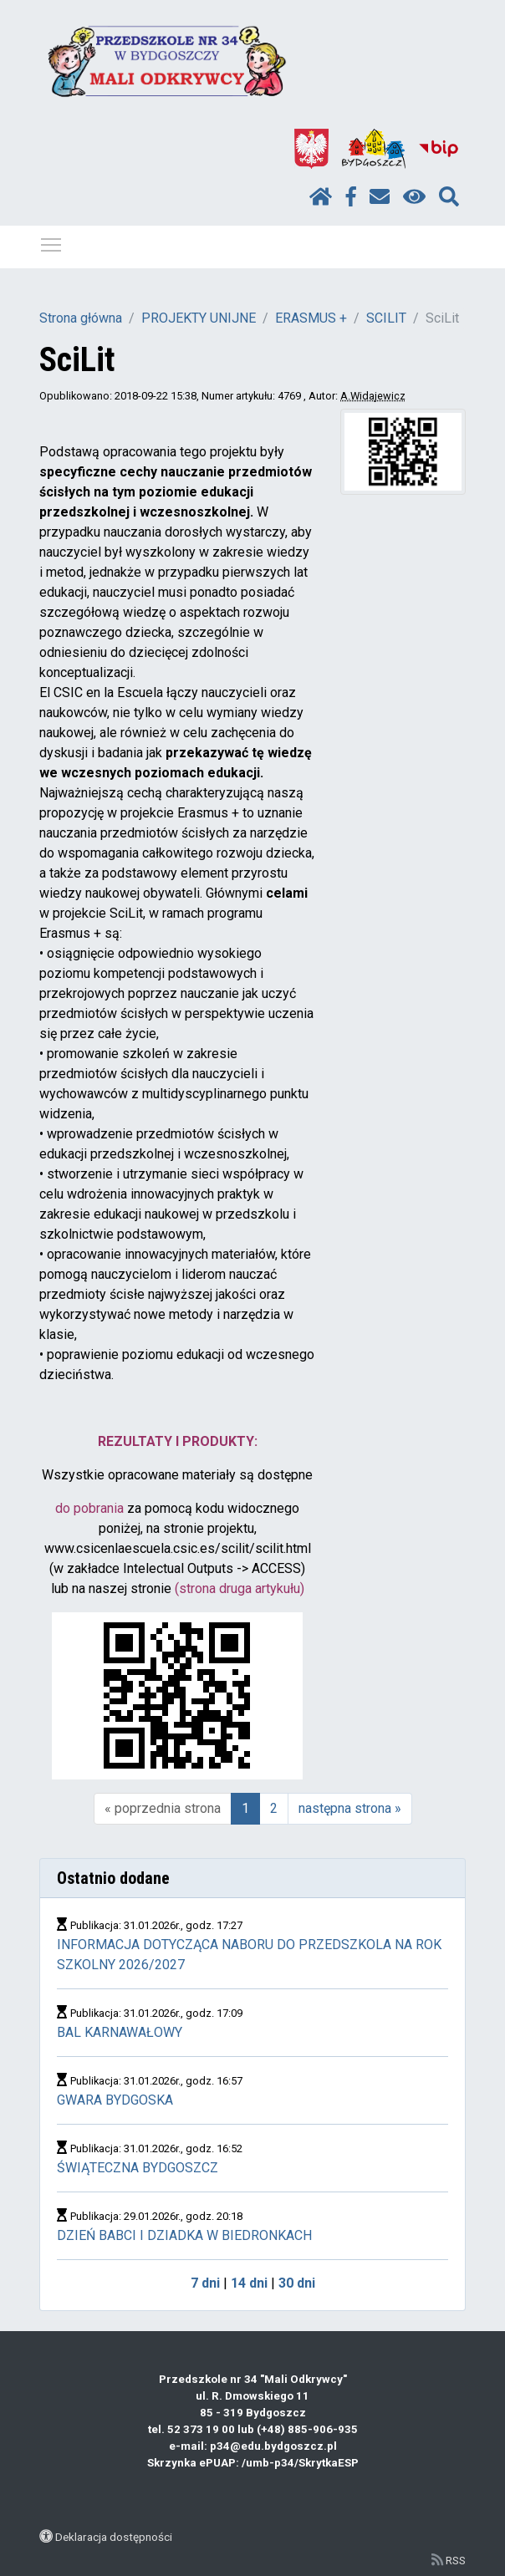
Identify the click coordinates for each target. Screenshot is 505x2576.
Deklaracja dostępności (113, 2536)
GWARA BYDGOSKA (115, 2100)
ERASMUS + (311, 318)
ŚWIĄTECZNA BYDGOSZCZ (137, 2168)
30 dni (296, 2283)
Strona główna (80, 318)
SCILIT (386, 318)
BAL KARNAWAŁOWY (119, 2032)
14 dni (249, 2283)
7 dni (205, 2283)
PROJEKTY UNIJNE (198, 318)
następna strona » (349, 1808)
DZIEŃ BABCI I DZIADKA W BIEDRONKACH (184, 2235)
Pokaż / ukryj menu (52, 242)
